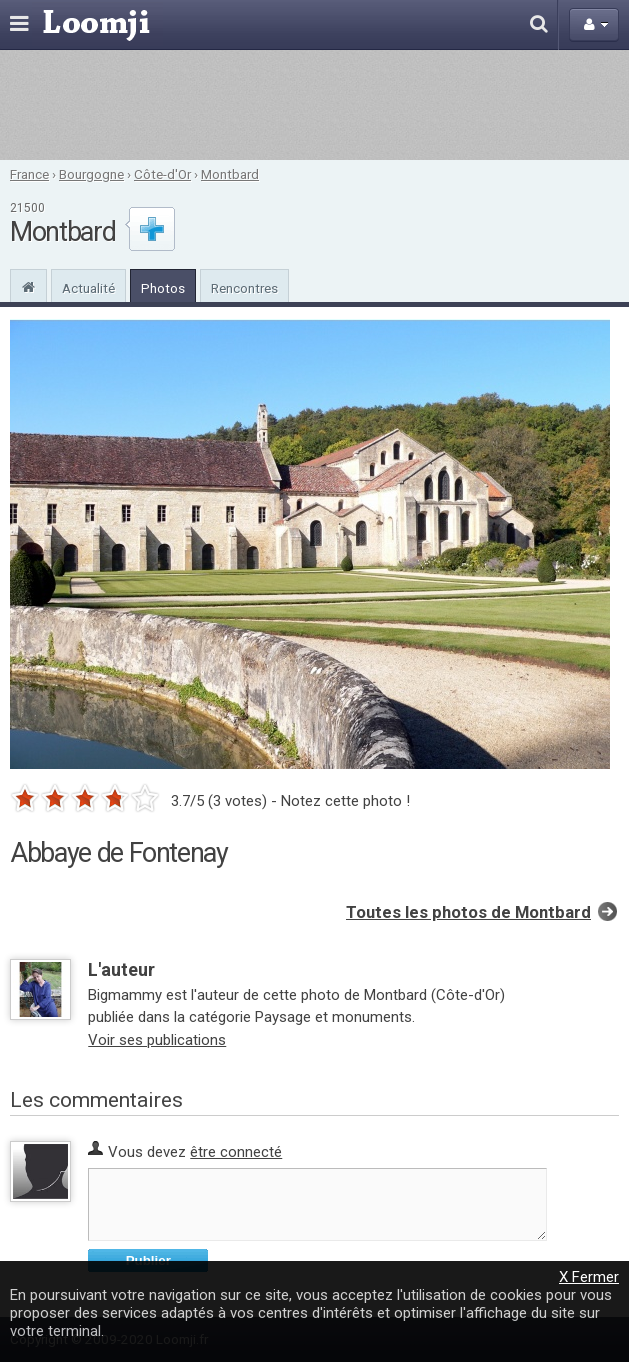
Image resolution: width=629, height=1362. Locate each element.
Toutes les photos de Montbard (468, 912)
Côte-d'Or (162, 174)
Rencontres (244, 288)
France (29, 174)
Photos (163, 288)
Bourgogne (91, 174)
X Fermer (589, 1277)
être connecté (236, 1152)
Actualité (88, 288)
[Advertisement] (314, 105)
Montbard (230, 174)
